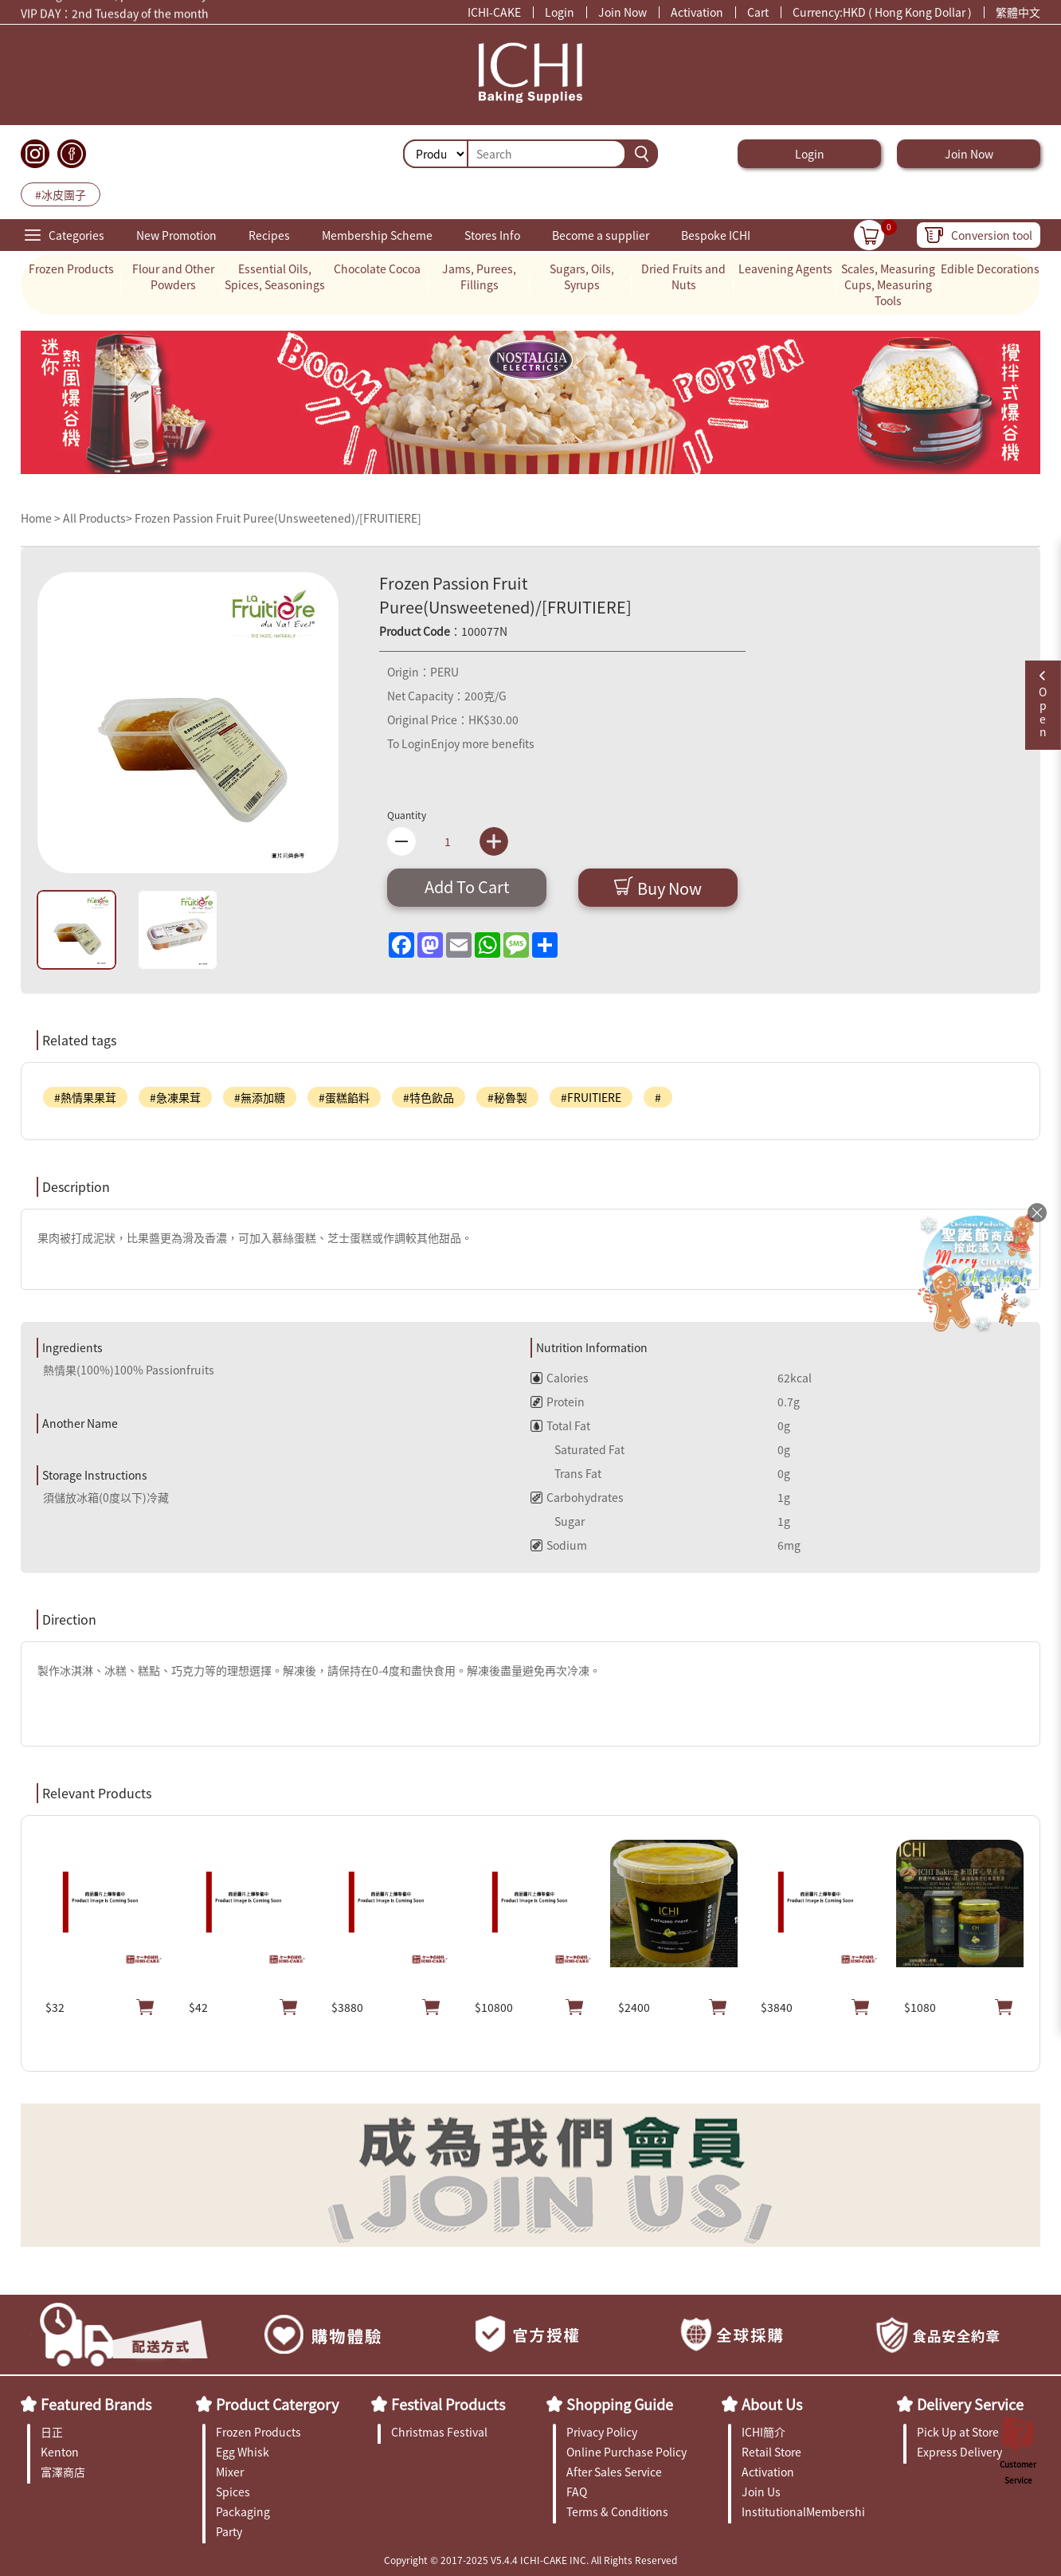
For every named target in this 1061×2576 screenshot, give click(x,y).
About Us (772, 2404)
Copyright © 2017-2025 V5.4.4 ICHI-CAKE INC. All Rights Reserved (530, 2559)
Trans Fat (565, 1473)
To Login (409, 743)
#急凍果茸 (175, 1097)
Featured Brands (96, 2404)
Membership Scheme (377, 235)
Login (559, 12)
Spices (233, 2492)
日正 (52, 2432)
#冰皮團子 (60, 194)
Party (229, 2531)
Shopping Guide (619, 2404)
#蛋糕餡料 (344, 1097)
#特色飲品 (428, 1097)
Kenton (60, 2452)
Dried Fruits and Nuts (683, 276)
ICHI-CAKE (494, 12)
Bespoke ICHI (715, 235)
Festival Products (448, 2404)
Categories (76, 235)
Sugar (557, 1521)
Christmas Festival (439, 2432)
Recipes (269, 235)
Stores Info (492, 235)
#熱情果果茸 (85, 1097)
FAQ (576, 2492)
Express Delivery (959, 2452)
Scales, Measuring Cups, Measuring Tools (888, 284)
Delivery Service (970, 2404)
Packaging (243, 2511)
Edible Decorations (990, 268)
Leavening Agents (785, 268)
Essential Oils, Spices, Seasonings (275, 276)
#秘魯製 (507, 1097)
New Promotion (176, 235)
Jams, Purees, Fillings (479, 276)
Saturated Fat (577, 1449)
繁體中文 (1018, 12)
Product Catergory (277, 2404)
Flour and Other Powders (173, 276)
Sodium (558, 1545)
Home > (42, 518)
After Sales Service (614, 2472)
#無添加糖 (259, 1097)
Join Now (622, 12)
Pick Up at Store (958, 2432)
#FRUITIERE (591, 1097)
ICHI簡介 (763, 2432)
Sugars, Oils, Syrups (582, 276)
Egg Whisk (242, 2452)
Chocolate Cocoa (377, 268)
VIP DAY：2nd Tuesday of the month (115, 16)
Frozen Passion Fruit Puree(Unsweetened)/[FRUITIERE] (278, 518)
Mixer (230, 2472)
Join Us (761, 2492)
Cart (758, 12)
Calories (559, 1378)
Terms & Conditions (617, 2511)
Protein (557, 1402)
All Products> (97, 518)
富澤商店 (63, 2472)
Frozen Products (71, 268)
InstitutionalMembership (803, 2511)
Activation (697, 12)
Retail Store (771, 2452)
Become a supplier (600, 235)
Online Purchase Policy (626, 2452)
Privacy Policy (601, 2432)
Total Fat (560, 1425)
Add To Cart (467, 886)
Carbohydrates (577, 1497)
